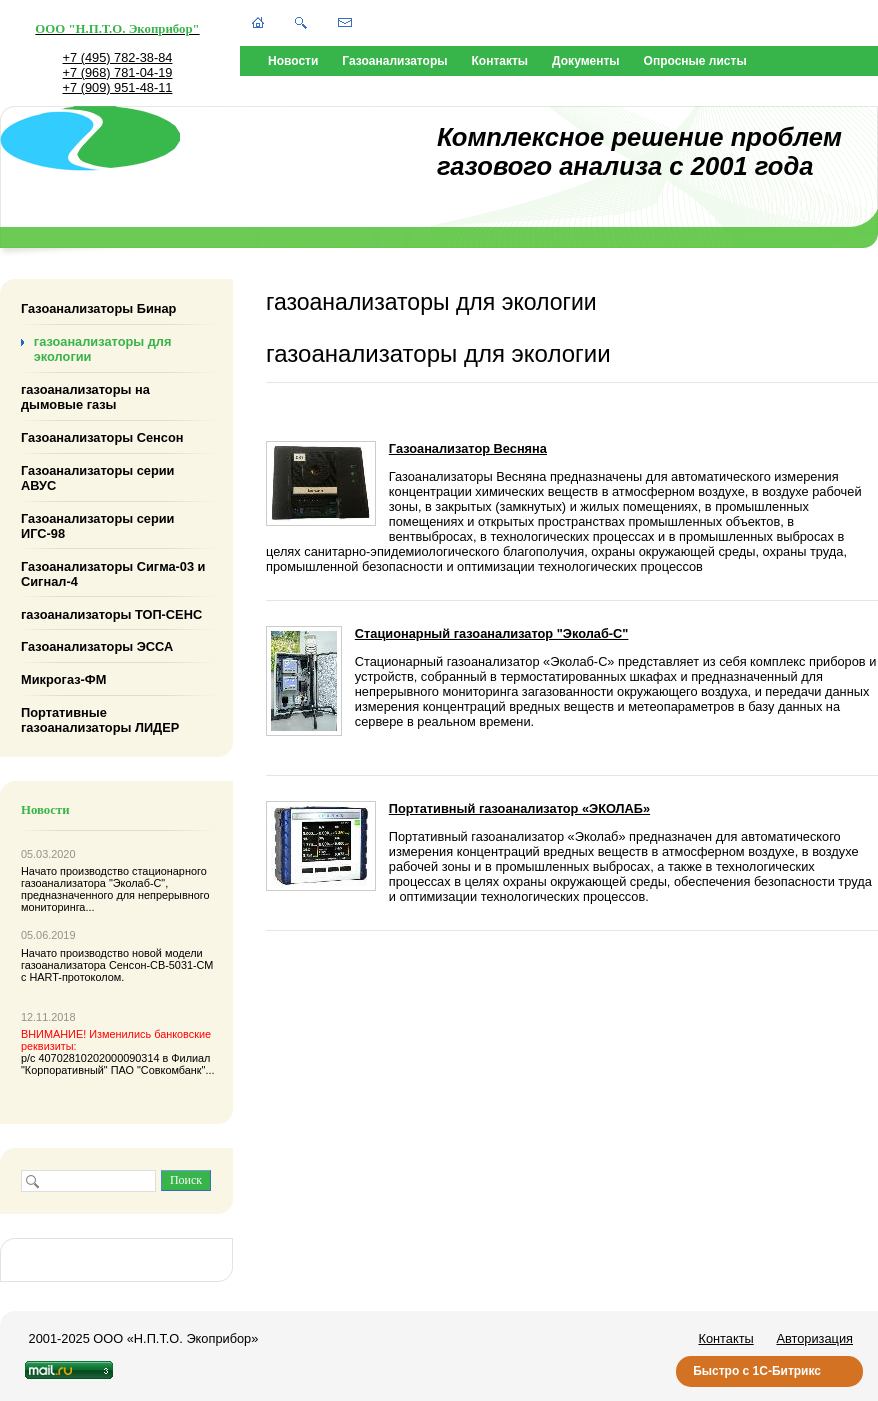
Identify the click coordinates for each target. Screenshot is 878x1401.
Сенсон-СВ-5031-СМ (161, 965)
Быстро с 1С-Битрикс (757, 1371)
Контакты (500, 61)
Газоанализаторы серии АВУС (98, 478)
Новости (293, 61)
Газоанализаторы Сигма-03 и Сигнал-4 (113, 573)
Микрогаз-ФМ (63, 679)
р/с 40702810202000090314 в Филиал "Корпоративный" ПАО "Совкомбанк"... (118, 1052)
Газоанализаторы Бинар (98, 308)
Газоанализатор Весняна (468, 448)
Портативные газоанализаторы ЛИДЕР (100, 720)
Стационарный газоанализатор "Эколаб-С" (492, 633)
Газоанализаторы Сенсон (102, 437)
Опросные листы (695, 61)
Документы (585, 61)
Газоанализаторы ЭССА (97, 646)
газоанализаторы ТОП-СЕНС (111, 613)
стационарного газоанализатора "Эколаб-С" (114, 877)
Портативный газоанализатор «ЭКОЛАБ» (519, 808)
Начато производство (76, 871)
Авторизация (814, 1338)
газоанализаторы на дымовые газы (85, 397)
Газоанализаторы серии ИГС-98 (98, 526)
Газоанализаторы (394, 61)
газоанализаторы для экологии (103, 349)
